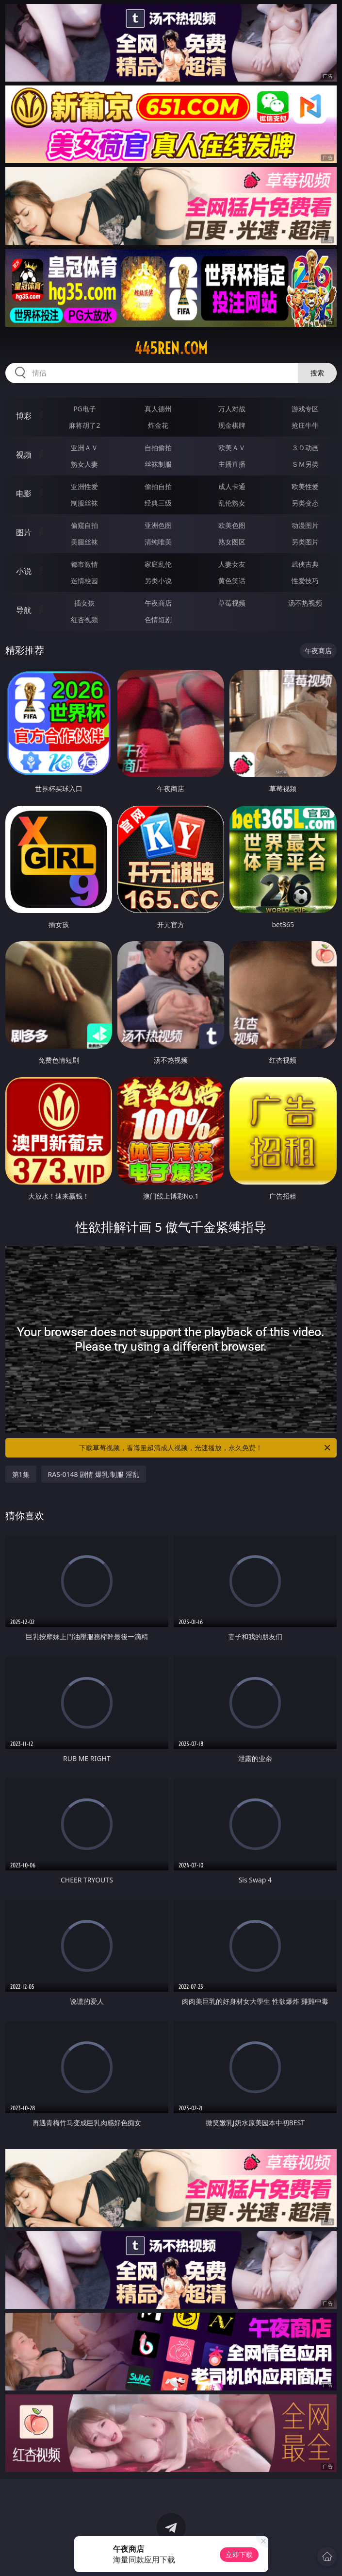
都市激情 (84, 564)
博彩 (24, 415)
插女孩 (84, 603)
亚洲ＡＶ (84, 447)
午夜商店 (158, 603)
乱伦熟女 (231, 503)
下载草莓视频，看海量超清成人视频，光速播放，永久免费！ (205, 1448)
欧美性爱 (305, 486)
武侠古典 (305, 564)
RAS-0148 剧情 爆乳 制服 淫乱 (93, 1474)
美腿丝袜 (84, 541)
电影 (24, 493)
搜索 (317, 372)
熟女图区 (231, 541)
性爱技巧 (305, 580)
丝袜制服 (158, 464)
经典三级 (158, 503)
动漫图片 (305, 525)
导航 (24, 610)
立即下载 (239, 2554)
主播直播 (231, 464)
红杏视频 (84, 619)
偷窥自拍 (84, 525)
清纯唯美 (158, 541)
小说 (24, 571)
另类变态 (305, 503)
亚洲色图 (158, 525)
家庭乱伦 (158, 564)
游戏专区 (305, 408)
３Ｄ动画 (305, 447)
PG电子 (84, 408)
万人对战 (231, 408)
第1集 (21, 1474)
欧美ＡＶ (231, 447)
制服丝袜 (84, 503)
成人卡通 (231, 486)
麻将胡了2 (84, 425)
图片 (24, 532)
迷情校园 (84, 580)
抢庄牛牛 (305, 425)
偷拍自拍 (158, 486)
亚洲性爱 (84, 486)
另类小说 (158, 580)
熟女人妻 (84, 464)
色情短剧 (158, 619)
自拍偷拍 (158, 447)
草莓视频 (231, 603)
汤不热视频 (305, 603)
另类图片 (305, 541)
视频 (24, 454)
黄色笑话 (231, 580)
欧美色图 (231, 525)
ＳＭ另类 (305, 464)
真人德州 (158, 408)
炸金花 (158, 425)
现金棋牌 (231, 425)
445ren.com (171, 348)
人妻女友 (231, 564)
